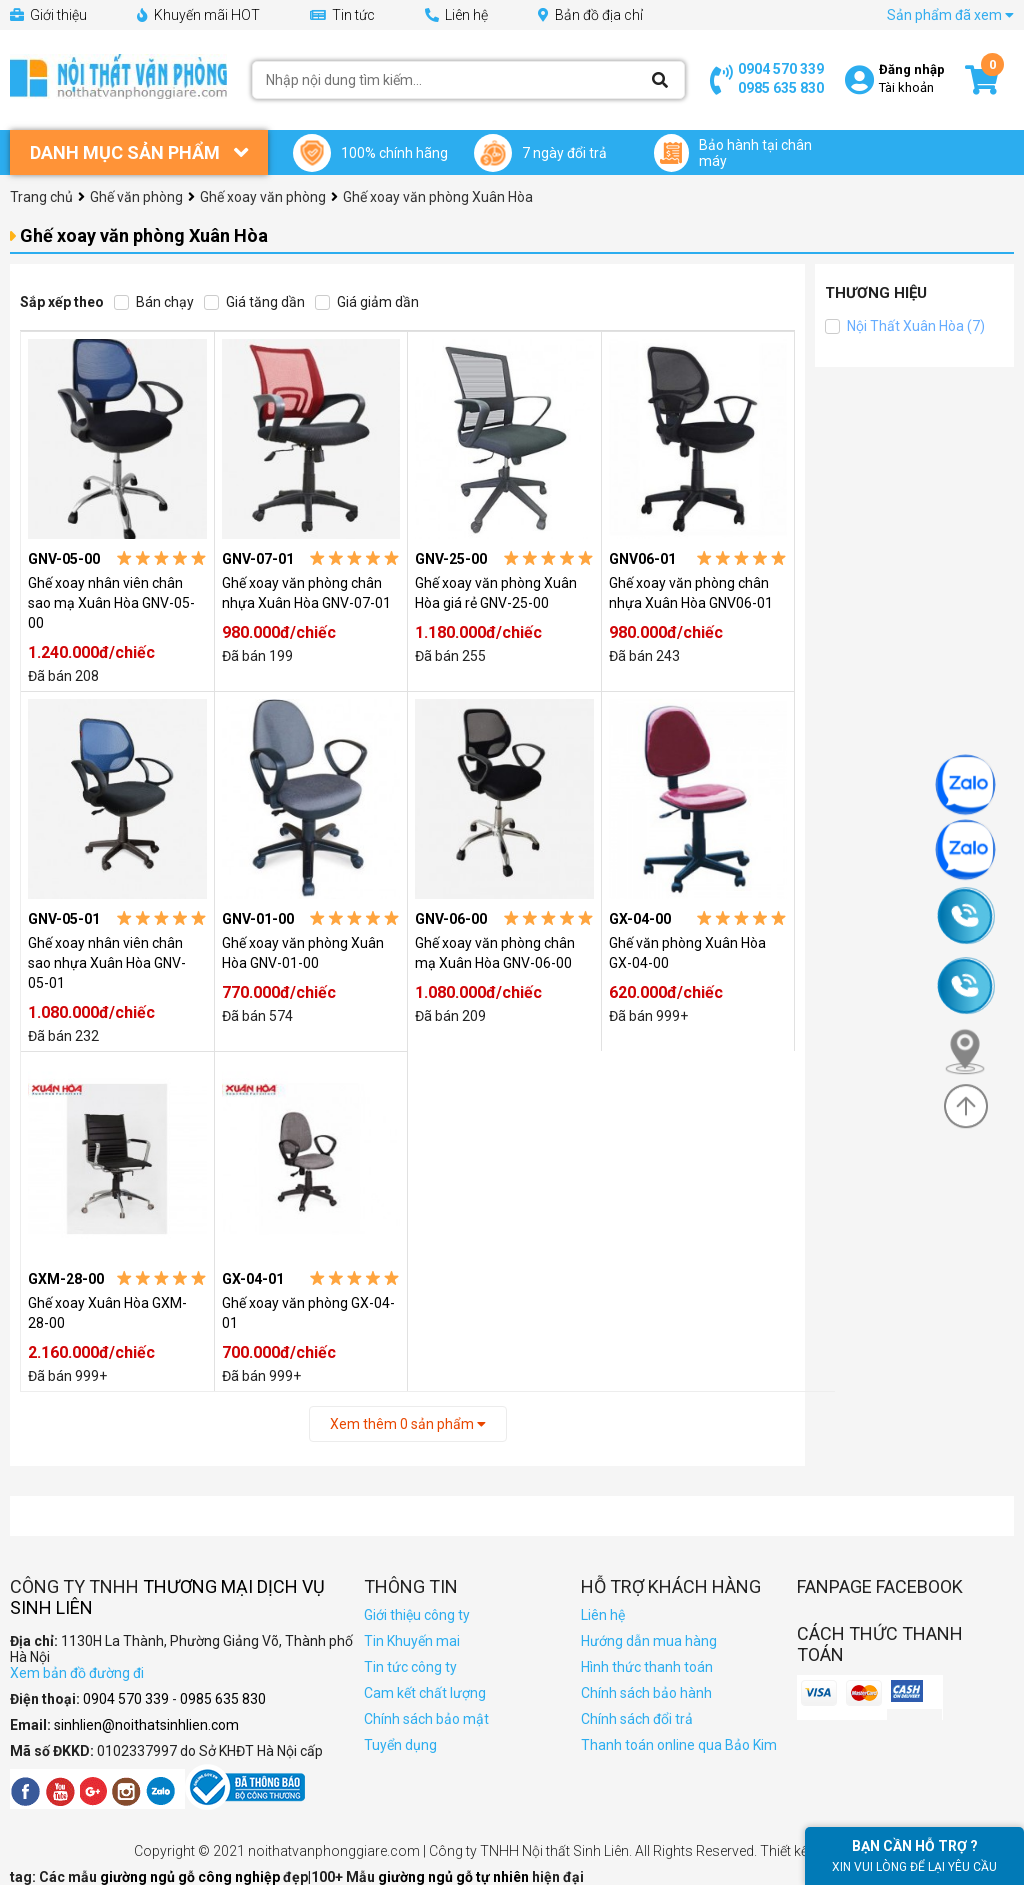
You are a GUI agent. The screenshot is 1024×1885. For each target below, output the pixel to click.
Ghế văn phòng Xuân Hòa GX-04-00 (687, 953)
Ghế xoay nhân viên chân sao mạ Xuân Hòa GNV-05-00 (111, 603)
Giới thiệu (48, 15)
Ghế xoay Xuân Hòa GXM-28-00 (107, 1313)
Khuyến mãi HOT (198, 15)
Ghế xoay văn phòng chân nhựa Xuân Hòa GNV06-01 (691, 593)
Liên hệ (456, 15)
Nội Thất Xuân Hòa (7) (905, 326)
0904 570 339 (781, 69)
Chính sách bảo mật (426, 1719)
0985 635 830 (781, 88)
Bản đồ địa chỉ (590, 15)
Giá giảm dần (367, 302)
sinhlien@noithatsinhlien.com (146, 1725)
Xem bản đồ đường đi (77, 1673)
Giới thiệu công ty (417, 1615)
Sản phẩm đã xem (950, 15)
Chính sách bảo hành (646, 1693)
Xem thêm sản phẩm (408, 1424)
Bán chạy (154, 302)
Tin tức (342, 15)
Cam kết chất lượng (425, 1693)
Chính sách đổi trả (637, 1719)
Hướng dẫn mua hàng (649, 1641)
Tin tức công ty (410, 1667)
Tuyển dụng (400, 1745)
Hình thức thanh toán (647, 1667)
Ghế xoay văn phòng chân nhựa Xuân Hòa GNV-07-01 (306, 593)
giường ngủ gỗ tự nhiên (455, 1877)
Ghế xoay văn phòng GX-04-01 (308, 1313)
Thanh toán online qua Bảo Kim (679, 1745)
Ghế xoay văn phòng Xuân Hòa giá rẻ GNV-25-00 (496, 593)
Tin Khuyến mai (412, 1641)
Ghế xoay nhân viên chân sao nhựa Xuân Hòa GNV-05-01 (107, 963)
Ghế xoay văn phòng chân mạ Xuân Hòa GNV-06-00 (495, 953)
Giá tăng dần (254, 302)
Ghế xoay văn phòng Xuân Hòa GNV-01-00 (303, 953)
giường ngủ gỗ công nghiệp (191, 1877)
